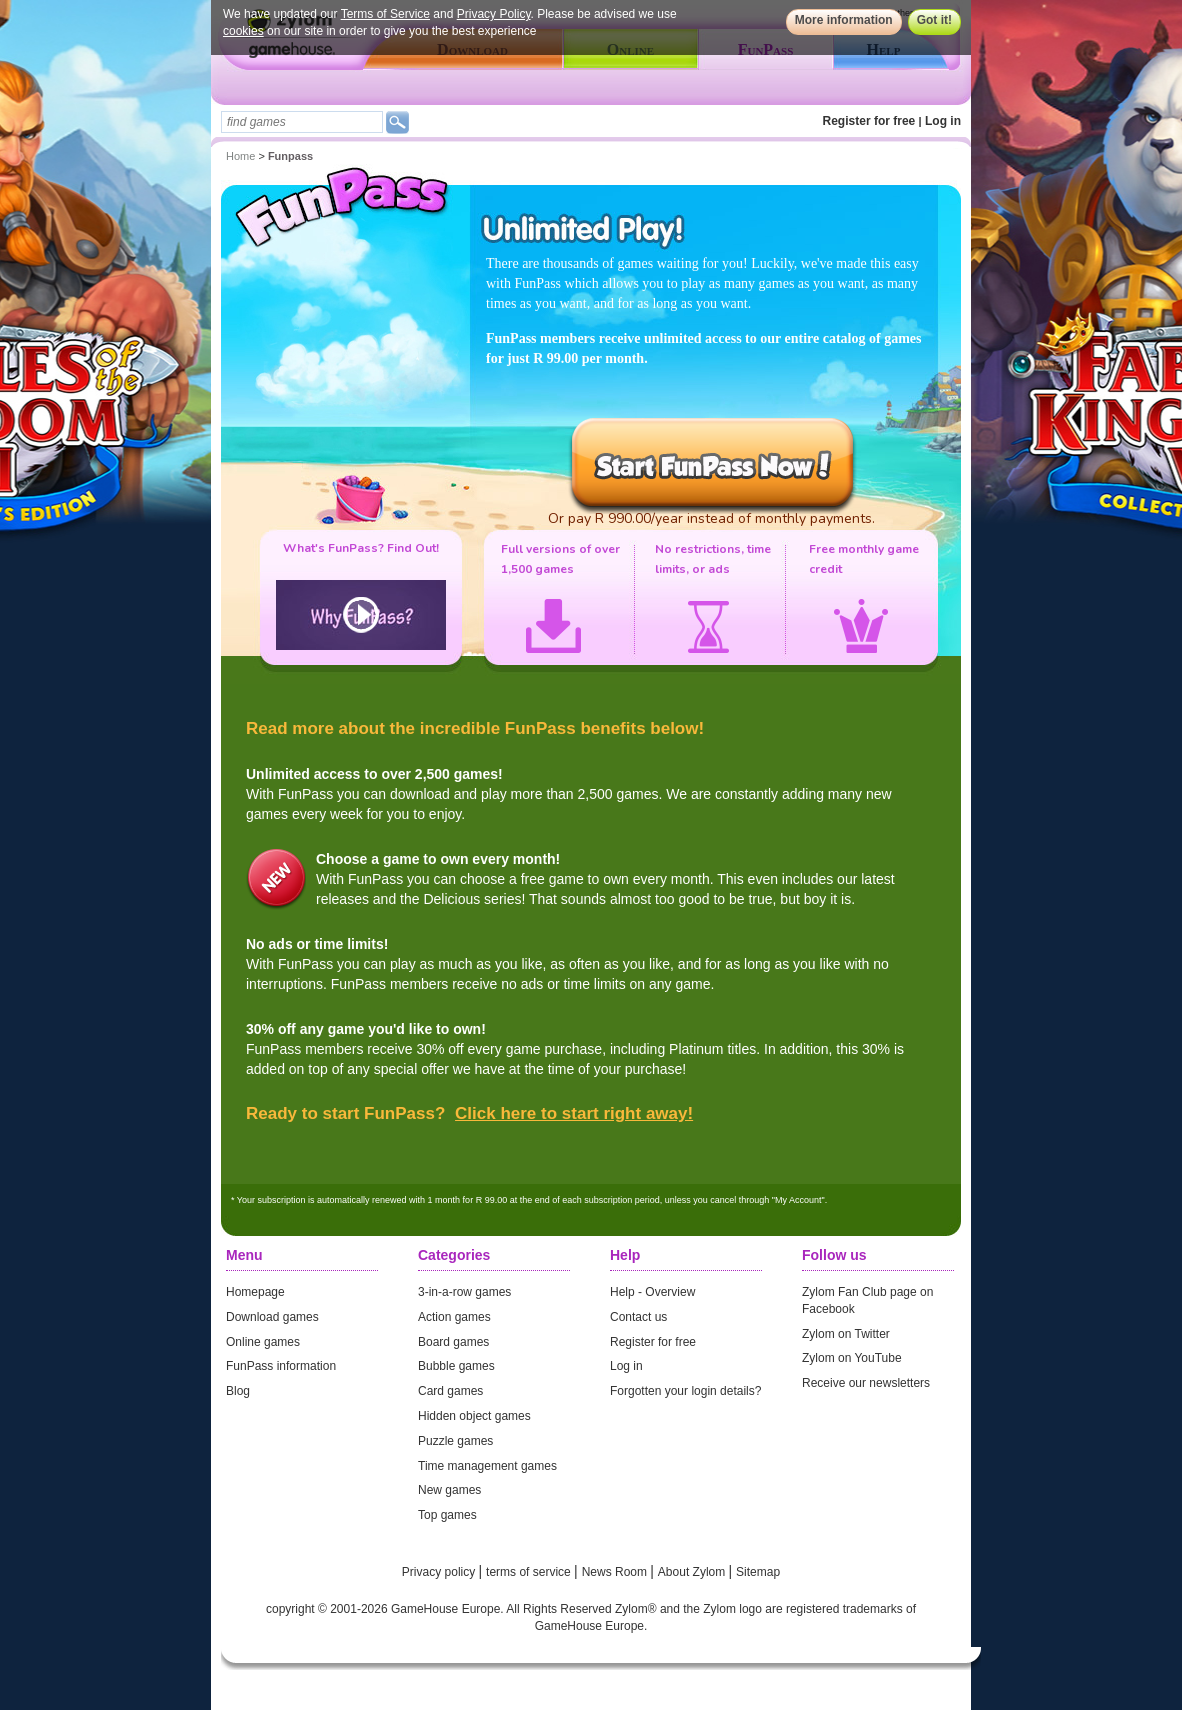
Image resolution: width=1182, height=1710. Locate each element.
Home (240, 156)
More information (844, 20)
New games (449, 1490)
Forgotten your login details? (685, 1391)
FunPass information (281, 1366)
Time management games (487, 1466)
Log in (943, 121)
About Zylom (693, 1572)
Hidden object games (474, 1416)
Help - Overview (652, 1292)
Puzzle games (455, 1441)
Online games (263, 1342)
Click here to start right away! (574, 1113)
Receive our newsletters (866, 1383)
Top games (447, 1515)
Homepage (255, 1292)
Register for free (869, 121)
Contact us (638, 1317)
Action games (454, 1317)
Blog (238, 1391)
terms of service (530, 1572)
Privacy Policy (494, 14)
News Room (616, 1572)
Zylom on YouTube (852, 1358)
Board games (453, 1342)
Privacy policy (440, 1572)
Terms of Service (385, 14)
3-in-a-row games (464, 1292)
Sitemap (758, 1572)
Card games (450, 1391)
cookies (243, 31)
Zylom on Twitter (846, 1334)
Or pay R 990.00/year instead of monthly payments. (711, 518)
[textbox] (302, 122)
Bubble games (456, 1366)
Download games (272, 1317)
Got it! (934, 20)
